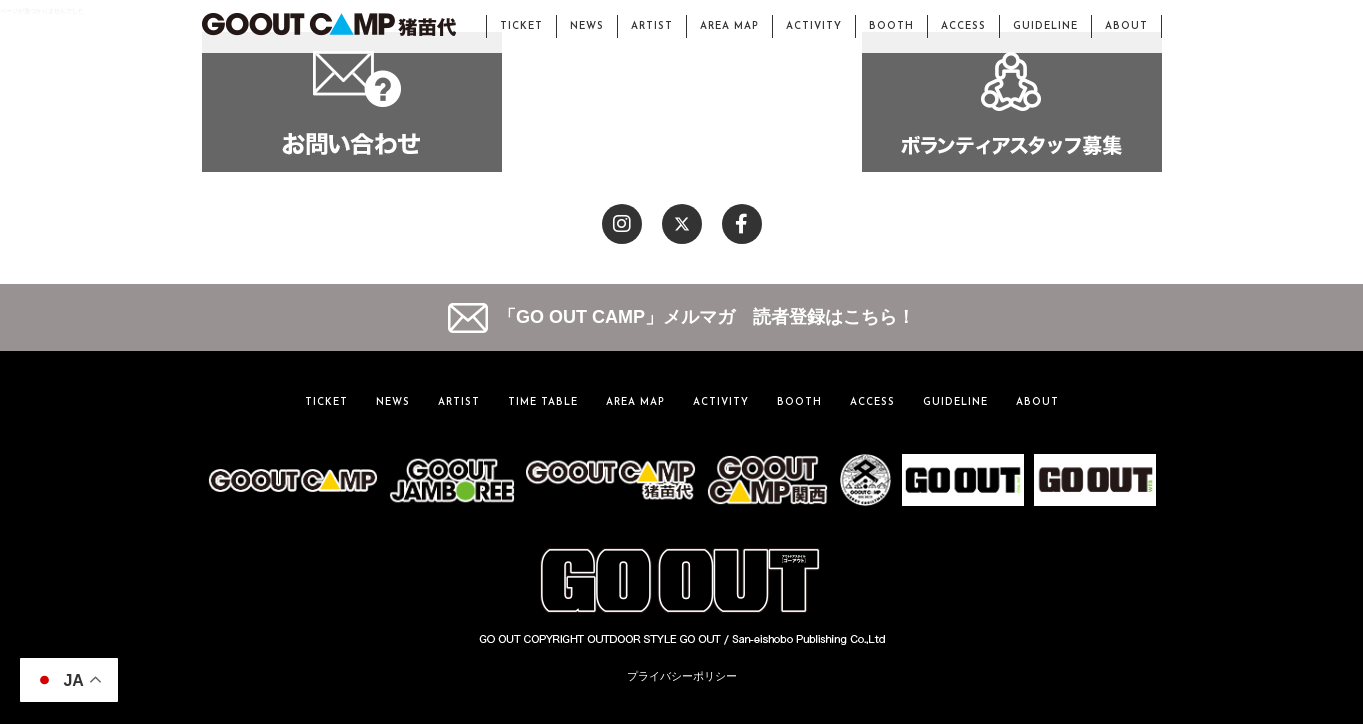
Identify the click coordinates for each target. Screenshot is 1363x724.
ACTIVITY (814, 26)
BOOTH (891, 26)
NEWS (587, 26)
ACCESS (963, 26)
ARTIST (652, 26)
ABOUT (1126, 26)
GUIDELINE (1045, 26)
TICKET (521, 26)
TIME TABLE (543, 402)
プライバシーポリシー (682, 676)
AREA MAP (729, 26)
